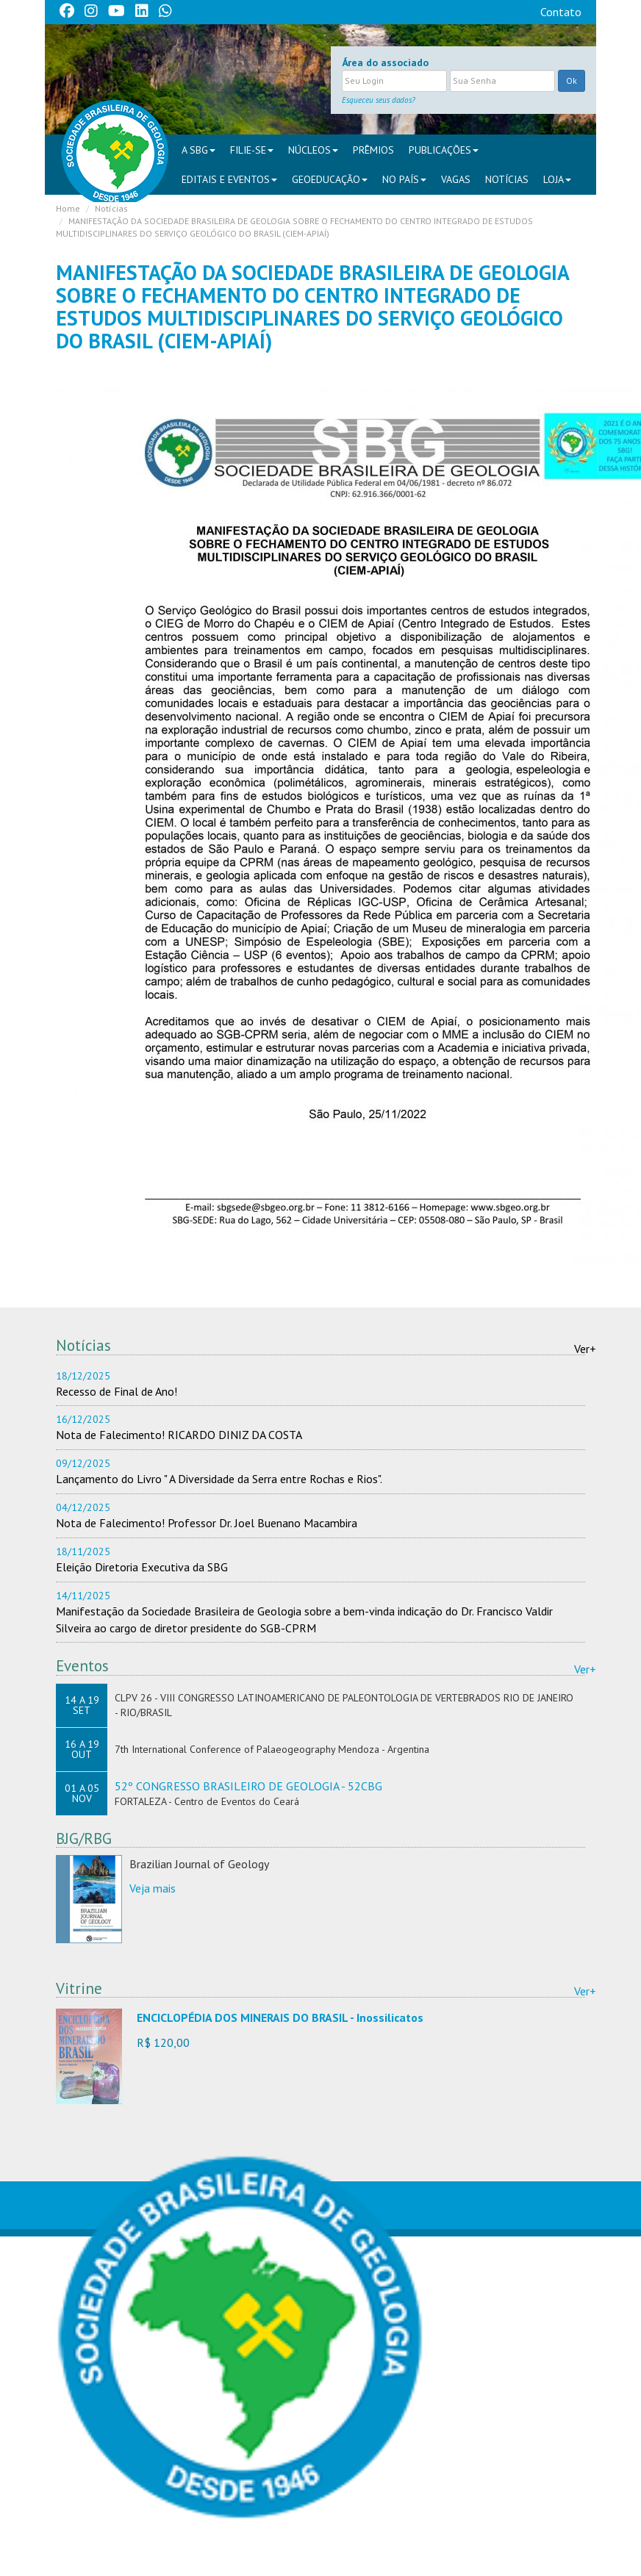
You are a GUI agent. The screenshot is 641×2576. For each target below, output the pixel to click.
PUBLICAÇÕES (444, 150)
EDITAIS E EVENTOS (229, 179)
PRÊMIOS (373, 150)
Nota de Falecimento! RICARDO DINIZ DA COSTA (179, 1434)
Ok (571, 80)
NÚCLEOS (313, 150)
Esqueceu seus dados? (378, 100)
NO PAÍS (404, 179)
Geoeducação (330, 179)
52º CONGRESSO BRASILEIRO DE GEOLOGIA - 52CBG (248, 1786)
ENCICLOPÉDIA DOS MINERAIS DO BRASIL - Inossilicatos (280, 2017)
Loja (557, 179)
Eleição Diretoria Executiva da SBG (142, 1567)
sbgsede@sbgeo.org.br (220, 2552)
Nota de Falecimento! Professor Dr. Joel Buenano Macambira (206, 1522)
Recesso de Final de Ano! (116, 1391)
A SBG (198, 150)
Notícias (507, 179)
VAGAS (455, 179)
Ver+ (585, 1348)
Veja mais (152, 1888)
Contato (560, 11)
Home (68, 208)
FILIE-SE (251, 150)
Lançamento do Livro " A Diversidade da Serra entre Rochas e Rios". (219, 1478)
